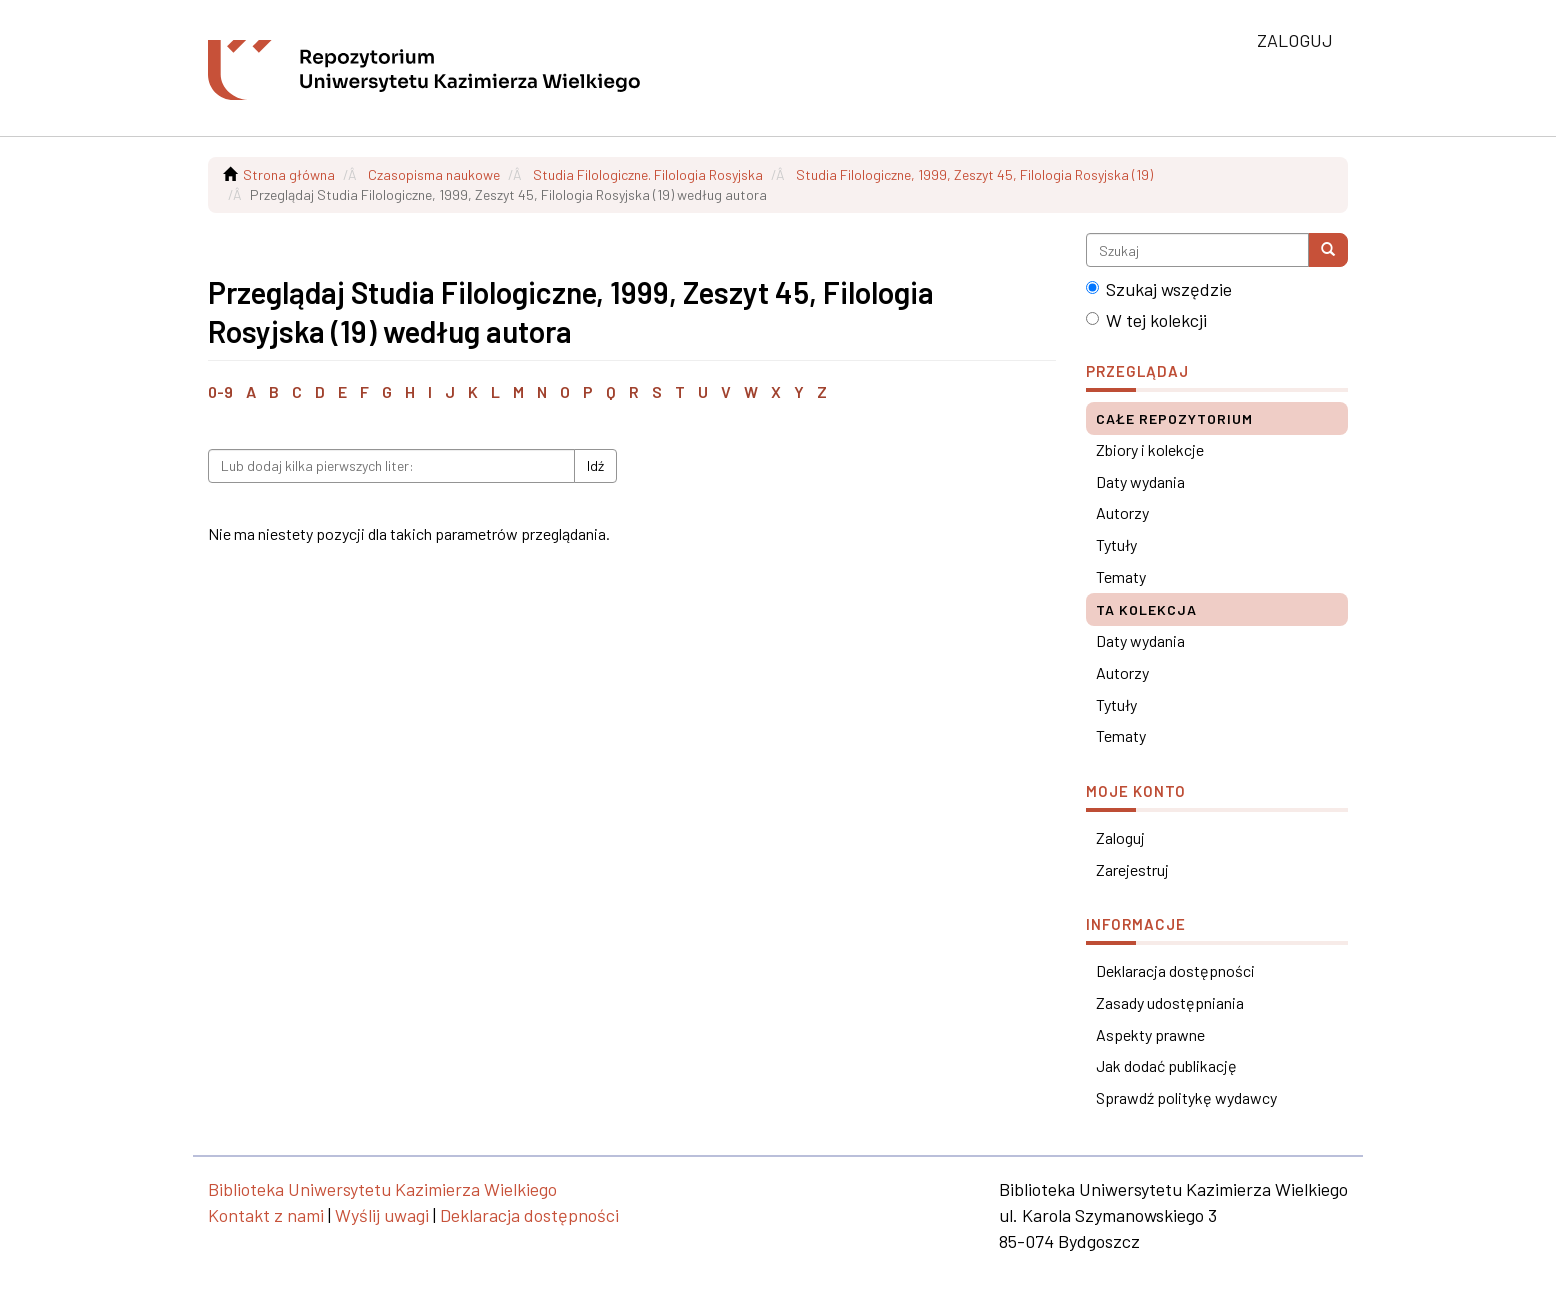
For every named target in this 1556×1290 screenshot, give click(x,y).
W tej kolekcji (1146, 320)
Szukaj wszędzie (1159, 289)
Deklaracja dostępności (1175, 970)
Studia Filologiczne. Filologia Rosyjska (648, 174)
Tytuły (1116, 544)
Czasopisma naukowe (434, 174)
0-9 (220, 391)
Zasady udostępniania (1170, 1002)
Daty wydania (1140, 481)
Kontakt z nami (266, 1215)
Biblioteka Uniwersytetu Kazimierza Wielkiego (382, 1189)
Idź (595, 465)
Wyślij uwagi (382, 1215)
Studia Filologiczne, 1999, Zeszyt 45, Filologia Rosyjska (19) (974, 174)
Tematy (1121, 576)
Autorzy (1122, 512)
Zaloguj (1120, 837)
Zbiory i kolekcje (1150, 449)
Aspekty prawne (1150, 1034)
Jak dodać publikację (1166, 1065)
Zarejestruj (1132, 869)
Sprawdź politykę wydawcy (1186, 1097)
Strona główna (289, 174)
